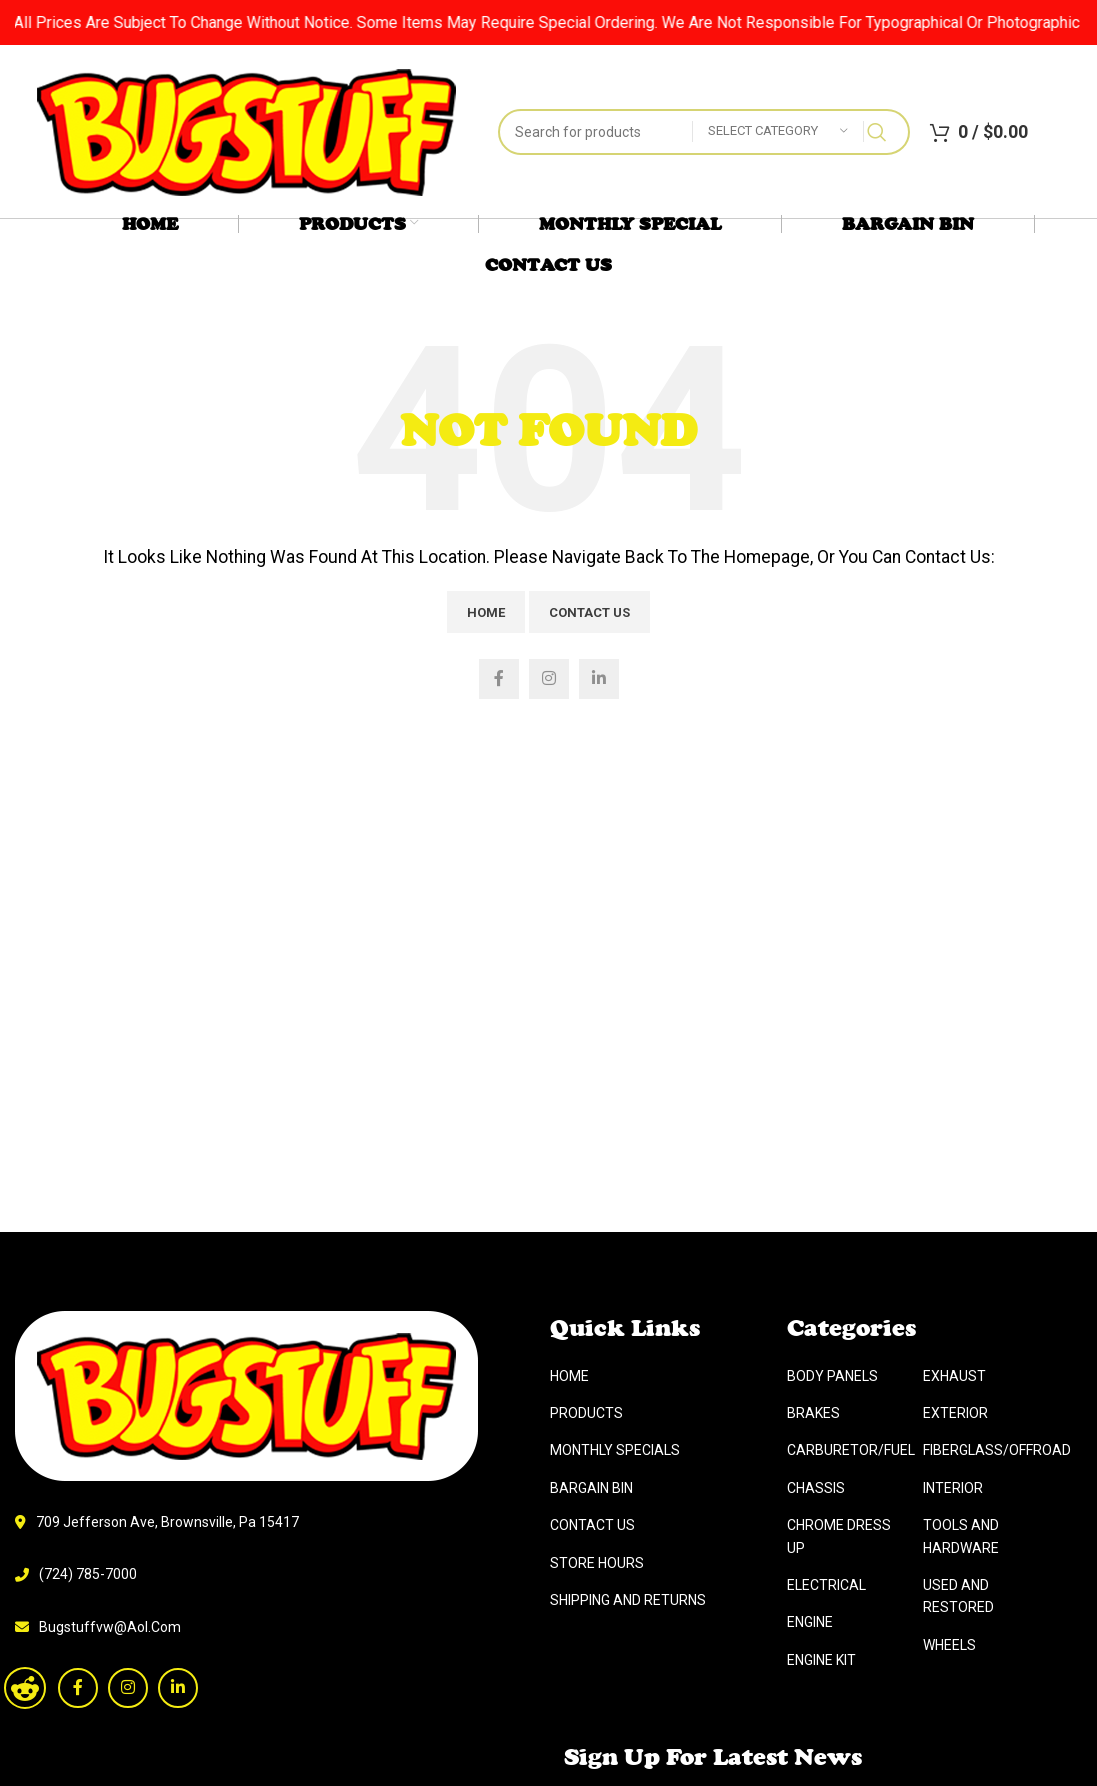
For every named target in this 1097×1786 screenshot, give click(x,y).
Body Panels (832, 1762)
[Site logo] (246, 130)
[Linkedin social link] (599, 679)
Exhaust (954, 1762)
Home (486, 612)
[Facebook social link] (499, 679)
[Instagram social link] (549, 679)
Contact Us (589, 612)
